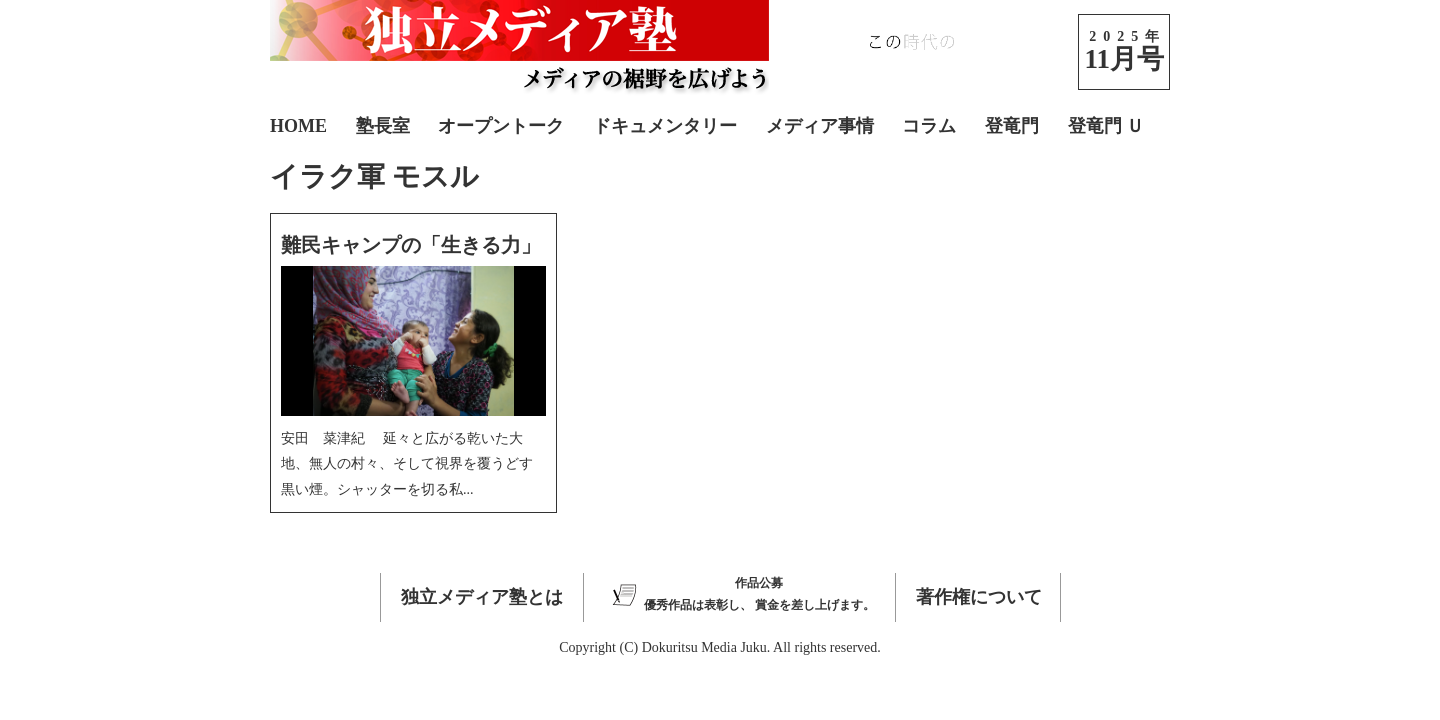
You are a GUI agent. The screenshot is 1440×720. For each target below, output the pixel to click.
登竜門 (1012, 126)
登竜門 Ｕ (1106, 126)
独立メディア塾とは (482, 597)
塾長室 (383, 126)
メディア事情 (820, 126)
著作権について (979, 597)
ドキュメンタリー (665, 126)
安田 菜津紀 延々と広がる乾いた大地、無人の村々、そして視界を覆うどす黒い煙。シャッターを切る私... (407, 463)
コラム (929, 126)
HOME (298, 126)
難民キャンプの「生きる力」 (411, 245)
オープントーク (501, 126)
